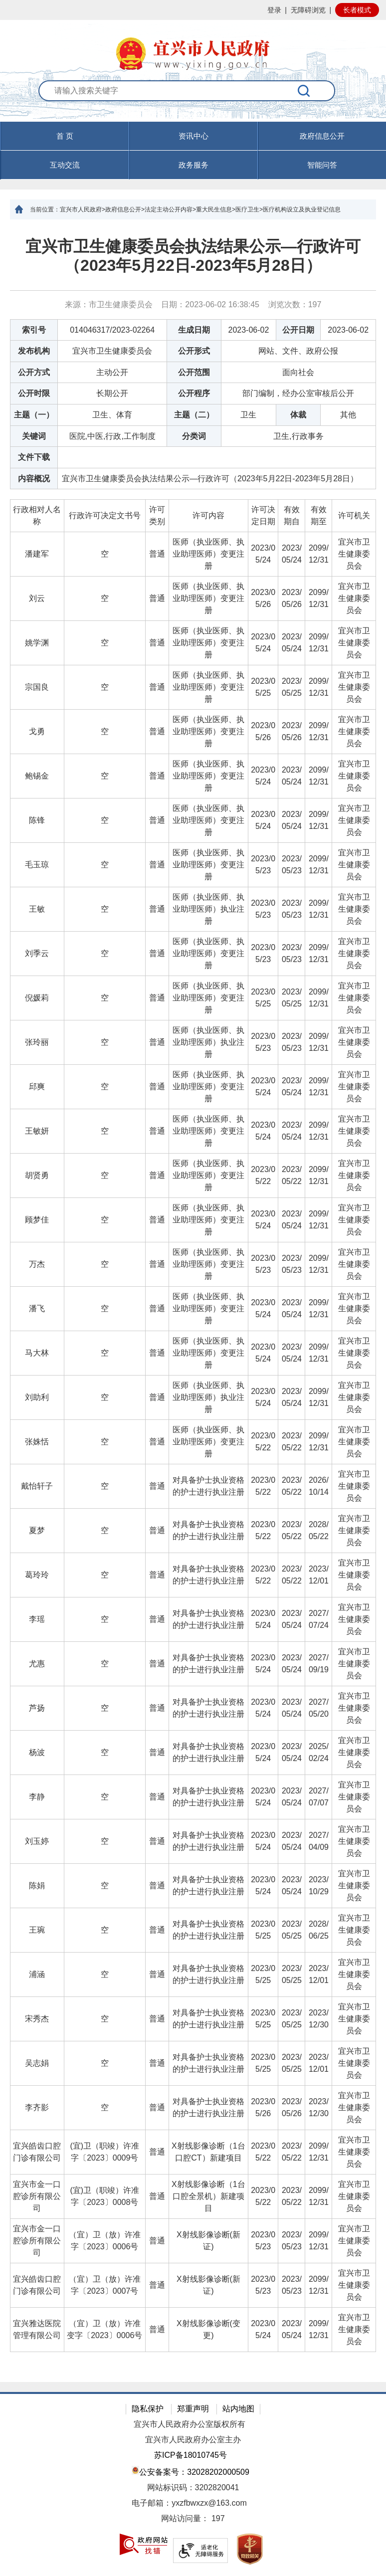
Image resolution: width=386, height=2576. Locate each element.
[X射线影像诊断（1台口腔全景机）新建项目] (208, 2197)
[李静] (37, 1797)
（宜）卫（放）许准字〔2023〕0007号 (105, 2285)
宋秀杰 (37, 2018)
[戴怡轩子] (37, 1486)
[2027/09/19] (318, 1664)
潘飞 (37, 1308)
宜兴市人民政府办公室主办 (193, 2439)
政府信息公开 (322, 136)
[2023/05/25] (263, 687)
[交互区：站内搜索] (192, 101)
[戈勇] (37, 732)
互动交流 (65, 165)
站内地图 (238, 2408)
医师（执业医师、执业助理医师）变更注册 (208, 554)
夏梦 (37, 1530)
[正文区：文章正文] (193, 1301)
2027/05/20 (319, 1708)
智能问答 (322, 165)
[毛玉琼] (37, 865)
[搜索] (304, 90)
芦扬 (37, 1708)
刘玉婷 (37, 1841)
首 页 (64, 136)
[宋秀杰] (37, 2019)
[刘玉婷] (37, 1841)
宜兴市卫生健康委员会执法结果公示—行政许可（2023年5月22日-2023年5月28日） (193, 255)
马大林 (37, 1353)
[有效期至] (318, 516)
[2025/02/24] (318, 1753)
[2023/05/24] (263, 554)
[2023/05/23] (263, 865)
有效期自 (292, 515)
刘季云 (37, 953)
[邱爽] (37, 1087)
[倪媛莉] (37, 998)
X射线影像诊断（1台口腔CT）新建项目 (208, 2152)
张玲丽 (37, 1042)
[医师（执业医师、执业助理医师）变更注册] (208, 554)
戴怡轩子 (37, 1486)
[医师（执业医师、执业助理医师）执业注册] (208, 909)
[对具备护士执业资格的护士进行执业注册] (208, 1486)
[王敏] (37, 909)
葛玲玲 (37, 1575)
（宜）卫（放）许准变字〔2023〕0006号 (104, 2329)
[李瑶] (37, 1619)
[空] (104, 554)
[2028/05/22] (318, 1531)
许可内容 (208, 515)
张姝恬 (37, 1441)
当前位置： (45, 209)
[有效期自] (291, 516)
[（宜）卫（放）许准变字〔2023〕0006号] (104, 2330)
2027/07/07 (319, 1796)
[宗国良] (37, 687)
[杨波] (37, 1753)
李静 (37, 1796)
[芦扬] (37, 1708)
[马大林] (37, 1353)
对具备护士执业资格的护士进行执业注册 (208, 1486)
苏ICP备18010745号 (190, 2455)
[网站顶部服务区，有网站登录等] (193, 10)
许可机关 (354, 515)
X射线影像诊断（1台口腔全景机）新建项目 (208, 2196)
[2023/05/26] (263, 599)
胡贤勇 (37, 1175)
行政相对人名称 (37, 515)
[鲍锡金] (37, 776)
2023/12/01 (319, 1575)
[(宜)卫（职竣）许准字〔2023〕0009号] (104, 2152)
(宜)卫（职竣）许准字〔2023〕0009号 (104, 2152)
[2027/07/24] (318, 1619)
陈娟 (37, 1885)
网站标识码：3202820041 (193, 2487)
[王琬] (37, 1930)
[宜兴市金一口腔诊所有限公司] (37, 2197)
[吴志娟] (37, 2063)
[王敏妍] (37, 1131)
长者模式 (357, 10)
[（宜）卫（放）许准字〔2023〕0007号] (104, 2285)
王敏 (37, 909)
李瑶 (37, 1619)
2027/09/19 (319, 1663)
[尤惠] (37, 1664)
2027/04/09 (319, 1841)
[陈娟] (37, 1886)
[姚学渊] (37, 643)
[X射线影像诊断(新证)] (208, 2241)
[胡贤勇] (37, 1176)
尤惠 (37, 1663)
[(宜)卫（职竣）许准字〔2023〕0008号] (104, 2197)
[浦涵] (37, 1975)
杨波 (37, 1752)
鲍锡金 (37, 776)
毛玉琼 (37, 864)
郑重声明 (193, 2408)
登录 (274, 10)
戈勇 (37, 731)
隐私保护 (148, 2408)
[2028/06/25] (318, 1930)
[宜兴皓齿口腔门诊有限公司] (37, 2152)
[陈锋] (37, 820)
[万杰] (37, 1264)
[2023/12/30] (318, 2019)
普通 (157, 554)
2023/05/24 (263, 554)
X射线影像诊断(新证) (208, 2240)
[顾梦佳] (37, 1220)
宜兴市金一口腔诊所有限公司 (37, 2196)
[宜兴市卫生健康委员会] (354, 554)
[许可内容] (208, 516)
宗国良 (37, 687)
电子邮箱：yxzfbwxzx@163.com (189, 2503)
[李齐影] (37, 2108)
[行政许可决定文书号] (104, 516)
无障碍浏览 (308, 10)
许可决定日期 (263, 515)
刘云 (37, 598)
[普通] (157, 554)
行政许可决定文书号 (105, 515)
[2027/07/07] (318, 1797)
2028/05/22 (319, 1530)
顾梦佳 (37, 1219)
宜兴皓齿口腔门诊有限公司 (37, 2152)
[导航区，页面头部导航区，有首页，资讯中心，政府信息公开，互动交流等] (193, 151)
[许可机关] (354, 516)
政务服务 (193, 165)
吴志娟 (37, 2063)
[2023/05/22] (263, 1176)
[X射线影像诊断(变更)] (208, 2330)
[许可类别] (157, 516)
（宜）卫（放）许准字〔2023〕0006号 (105, 2240)
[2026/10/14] (318, 1486)
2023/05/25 (263, 687)
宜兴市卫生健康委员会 (354, 554)
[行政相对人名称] (37, 516)
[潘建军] (37, 554)
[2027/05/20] (318, 1708)
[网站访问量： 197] (193, 2519)
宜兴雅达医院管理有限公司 (37, 2329)
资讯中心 (193, 136)
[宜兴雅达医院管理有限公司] (37, 2330)
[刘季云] (37, 954)
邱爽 (37, 1086)
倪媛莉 (37, 997)
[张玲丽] (37, 1042)
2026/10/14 (319, 1486)
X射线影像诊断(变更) (208, 2329)
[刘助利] (37, 1398)
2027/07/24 (319, 1619)
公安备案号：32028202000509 (190, 2471)
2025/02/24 (319, 1752)
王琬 (37, 1930)
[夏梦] (37, 1531)
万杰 (37, 1264)
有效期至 (319, 515)
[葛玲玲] (37, 1575)
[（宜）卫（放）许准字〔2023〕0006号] (104, 2241)
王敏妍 (37, 1131)
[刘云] (37, 599)
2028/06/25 (319, 1930)
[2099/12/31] (318, 554)
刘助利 (37, 1397)
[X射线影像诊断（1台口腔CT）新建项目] (208, 2152)
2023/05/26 (263, 598)
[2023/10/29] (318, 1886)
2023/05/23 (263, 864)
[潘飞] (37, 1309)
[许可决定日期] (263, 516)
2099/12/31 (319, 554)
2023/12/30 (319, 2018)
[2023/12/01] (318, 1575)
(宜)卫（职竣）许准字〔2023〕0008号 (104, 2196)
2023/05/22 (263, 1175)
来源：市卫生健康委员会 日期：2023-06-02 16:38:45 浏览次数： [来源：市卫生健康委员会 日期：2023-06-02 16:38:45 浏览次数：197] (193, 304)
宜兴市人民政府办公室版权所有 (189, 2424)
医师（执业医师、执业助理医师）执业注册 (208, 909)
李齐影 (37, 2107)
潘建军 (37, 554)
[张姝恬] (37, 1442)
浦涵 (37, 1974)
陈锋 (37, 820)
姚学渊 (37, 642)
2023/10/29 (319, 1885)
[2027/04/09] (318, 1841)
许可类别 (157, 515)
